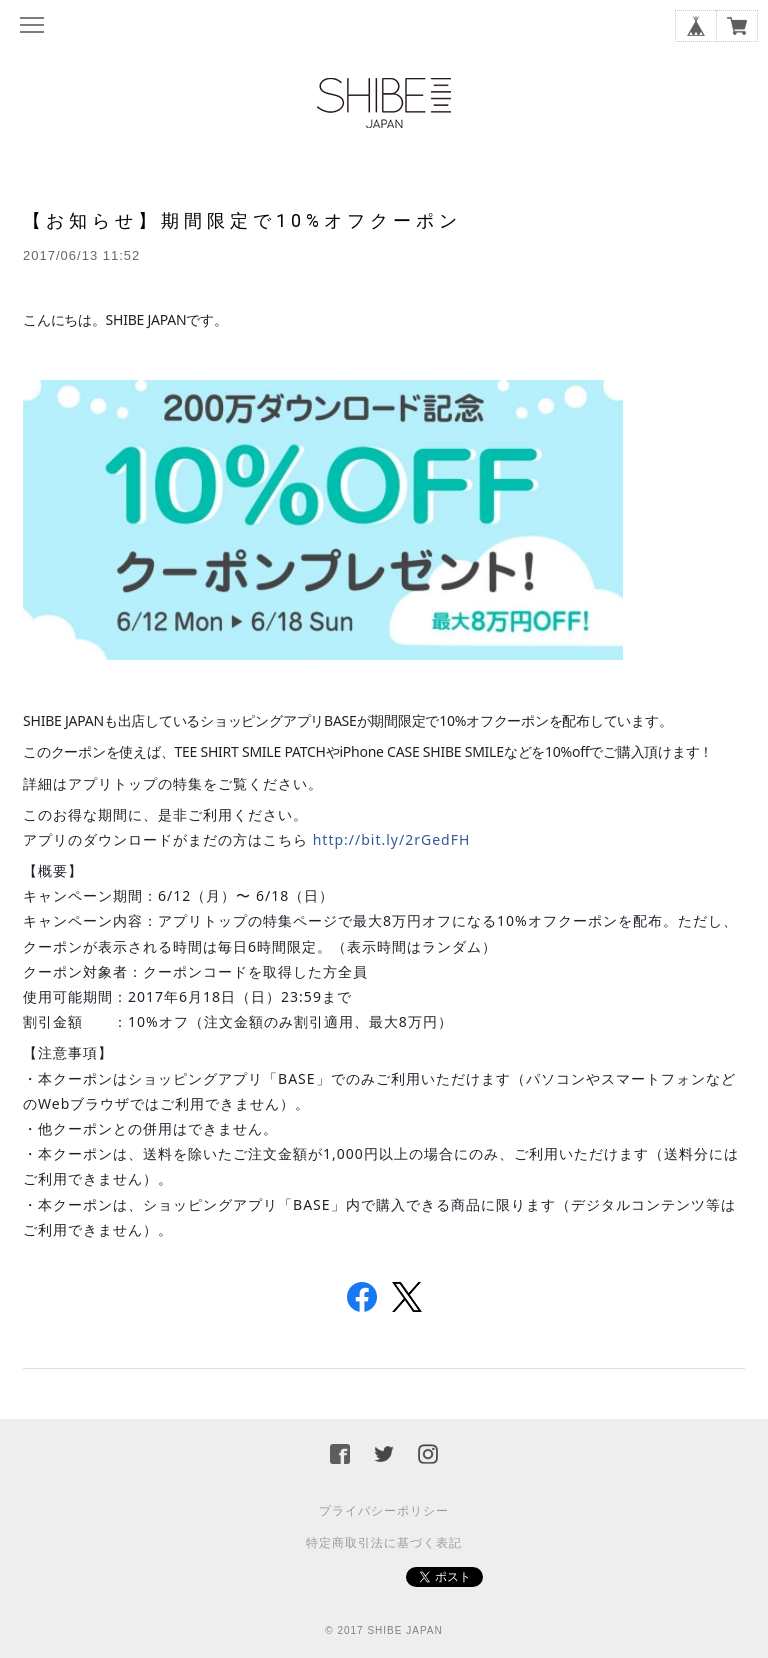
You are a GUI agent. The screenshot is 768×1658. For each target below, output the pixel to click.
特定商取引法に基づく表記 (384, 1543)
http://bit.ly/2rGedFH (392, 839)
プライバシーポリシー (384, 1511)
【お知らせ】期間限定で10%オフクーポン (242, 220)
